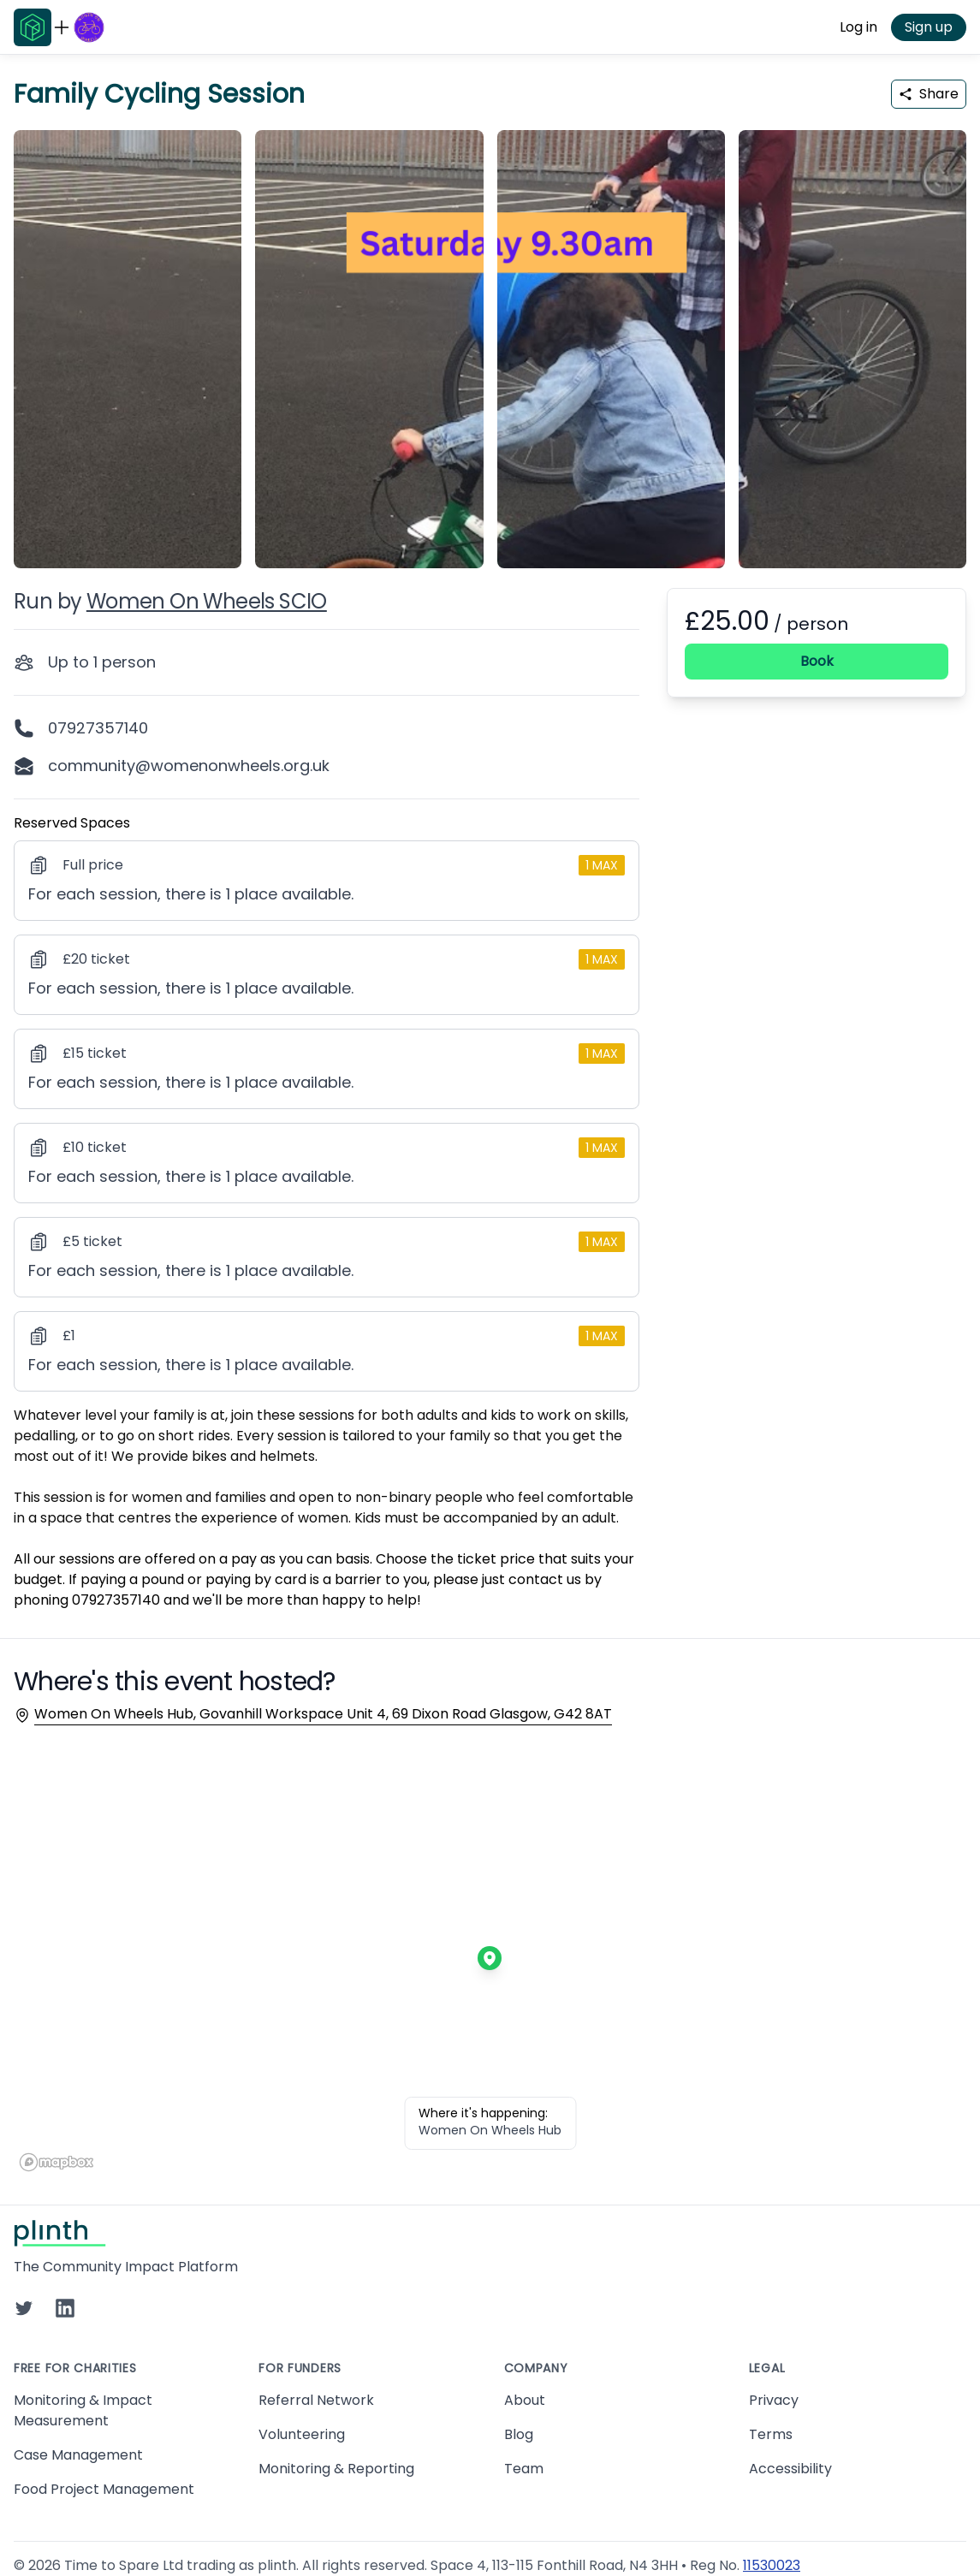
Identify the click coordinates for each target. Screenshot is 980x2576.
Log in (858, 27)
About (524, 2400)
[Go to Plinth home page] (32, 27)
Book (817, 661)
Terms (771, 2434)
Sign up (929, 27)
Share (929, 94)
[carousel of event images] (490, 339)
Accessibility (790, 2468)
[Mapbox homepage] (56, 2162)
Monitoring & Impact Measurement (83, 2410)
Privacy (774, 2400)
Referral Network (316, 2400)
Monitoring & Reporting (336, 2468)
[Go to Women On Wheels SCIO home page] (89, 27)
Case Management (78, 2455)
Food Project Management (104, 2489)
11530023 (771, 2565)
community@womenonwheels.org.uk (189, 765)
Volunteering (301, 2434)
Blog (518, 2434)
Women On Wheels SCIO (206, 601)
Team (523, 2468)
